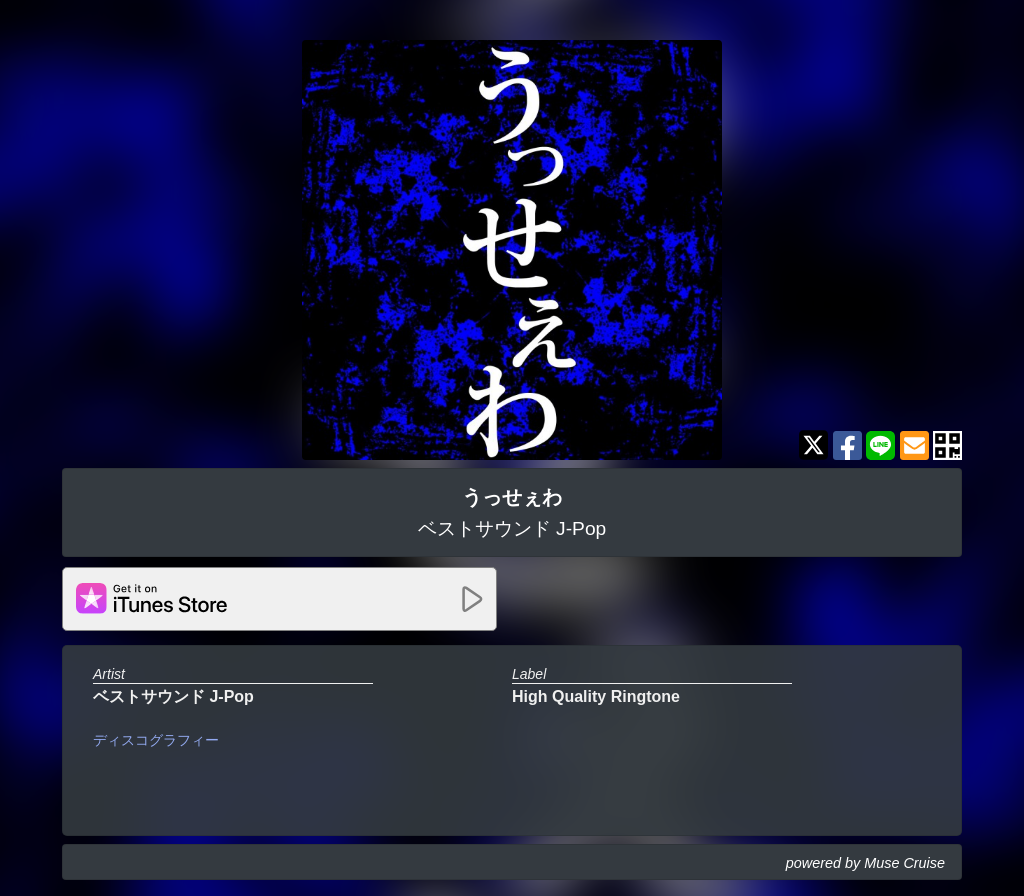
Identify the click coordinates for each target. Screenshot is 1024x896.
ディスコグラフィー (156, 740)
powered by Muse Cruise (865, 863)
